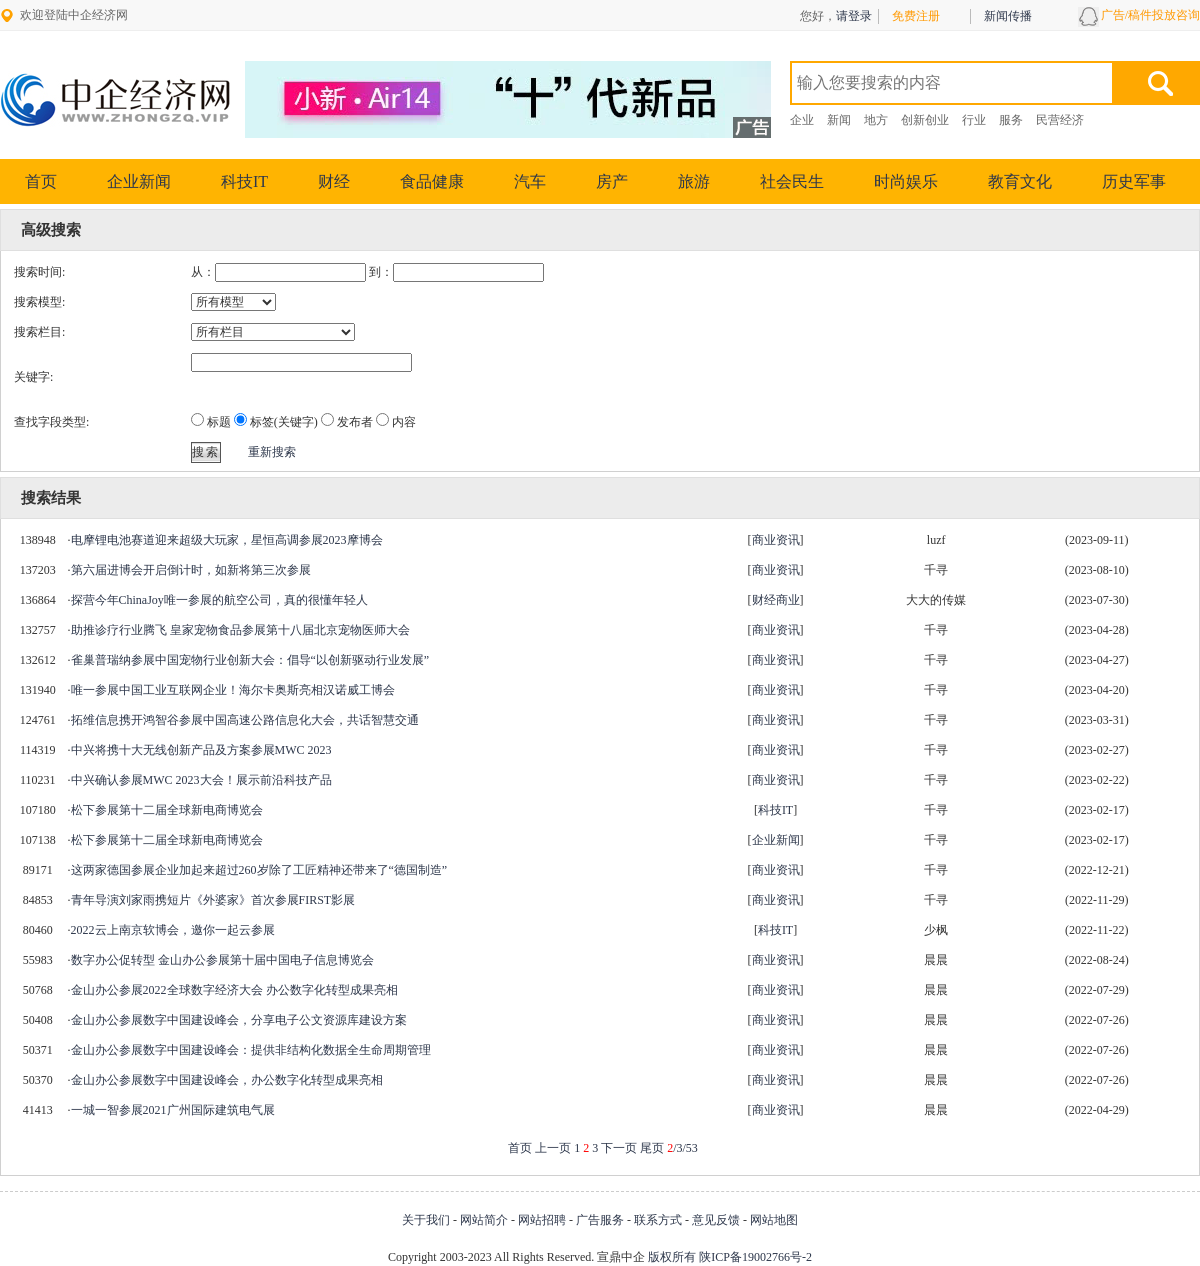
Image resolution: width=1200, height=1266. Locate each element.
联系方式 (658, 1220)
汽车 (530, 181)
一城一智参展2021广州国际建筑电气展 (173, 1110)
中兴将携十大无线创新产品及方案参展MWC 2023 (201, 750)
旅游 (694, 181)
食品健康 (432, 181)
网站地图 (774, 1220)
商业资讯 (776, 540)
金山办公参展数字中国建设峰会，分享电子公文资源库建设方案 (239, 1020)
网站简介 (484, 1220)
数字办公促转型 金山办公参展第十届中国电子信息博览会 (222, 960)
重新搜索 (272, 452)
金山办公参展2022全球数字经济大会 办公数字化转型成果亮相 (234, 990)
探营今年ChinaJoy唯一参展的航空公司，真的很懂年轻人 (219, 600)
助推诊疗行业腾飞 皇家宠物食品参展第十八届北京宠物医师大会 (240, 630)
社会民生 (792, 181)
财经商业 (776, 600)
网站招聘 (542, 1220)
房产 (612, 181)
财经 (334, 181)
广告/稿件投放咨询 (1150, 15)
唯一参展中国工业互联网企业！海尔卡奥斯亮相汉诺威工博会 (233, 690)
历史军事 (1134, 181)
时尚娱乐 (906, 181)
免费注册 (916, 16)
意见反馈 (716, 1220)
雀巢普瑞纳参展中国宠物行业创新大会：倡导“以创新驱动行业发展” (250, 660)
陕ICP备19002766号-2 (755, 1257)
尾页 (652, 1148)
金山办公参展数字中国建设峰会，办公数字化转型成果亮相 (227, 1080)
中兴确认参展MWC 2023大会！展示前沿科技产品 (201, 780)
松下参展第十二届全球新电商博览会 (167, 810)
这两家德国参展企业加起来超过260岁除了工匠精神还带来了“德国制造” (259, 870)
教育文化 (1020, 181)
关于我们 (426, 1220)
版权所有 (672, 1257)
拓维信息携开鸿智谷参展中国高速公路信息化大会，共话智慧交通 (245, 720)
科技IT (244, 181)
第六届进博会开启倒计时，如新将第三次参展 (191, 570)
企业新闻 (139, 181)
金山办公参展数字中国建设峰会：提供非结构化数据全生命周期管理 (251, 1050)
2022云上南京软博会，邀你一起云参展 (173, 930)
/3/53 (682, 1148)
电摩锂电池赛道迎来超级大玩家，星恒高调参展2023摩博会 (227, 540)
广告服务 (600, 1220)
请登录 (854, 16)
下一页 (619, 1148)
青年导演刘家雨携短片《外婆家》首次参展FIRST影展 (213, 900)
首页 (41, 181)
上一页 (553, 1148)
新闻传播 (1008, 16)
